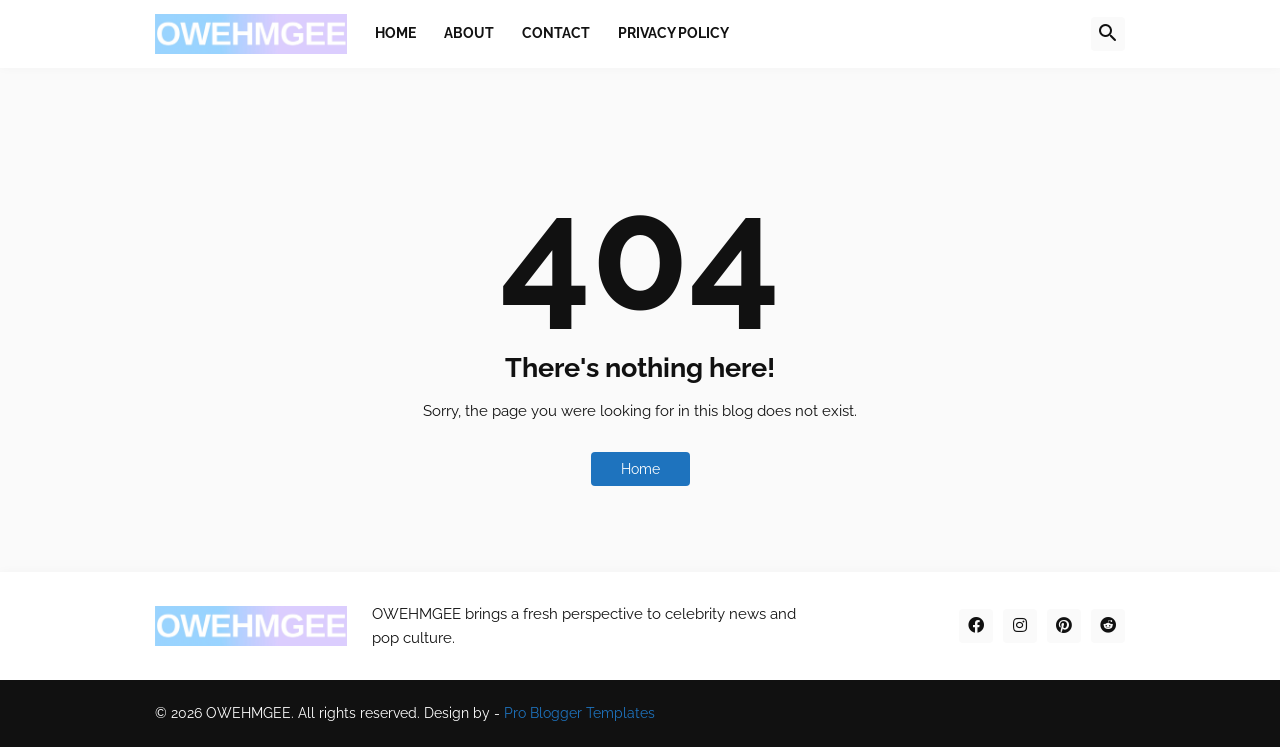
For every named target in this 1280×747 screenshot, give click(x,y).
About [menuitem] (469, 33)
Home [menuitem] (395, 33)
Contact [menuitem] (556, 33)
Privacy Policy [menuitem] (673, 33)
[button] (1108, 34)
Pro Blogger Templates (579, 713)
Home (640, 469)
